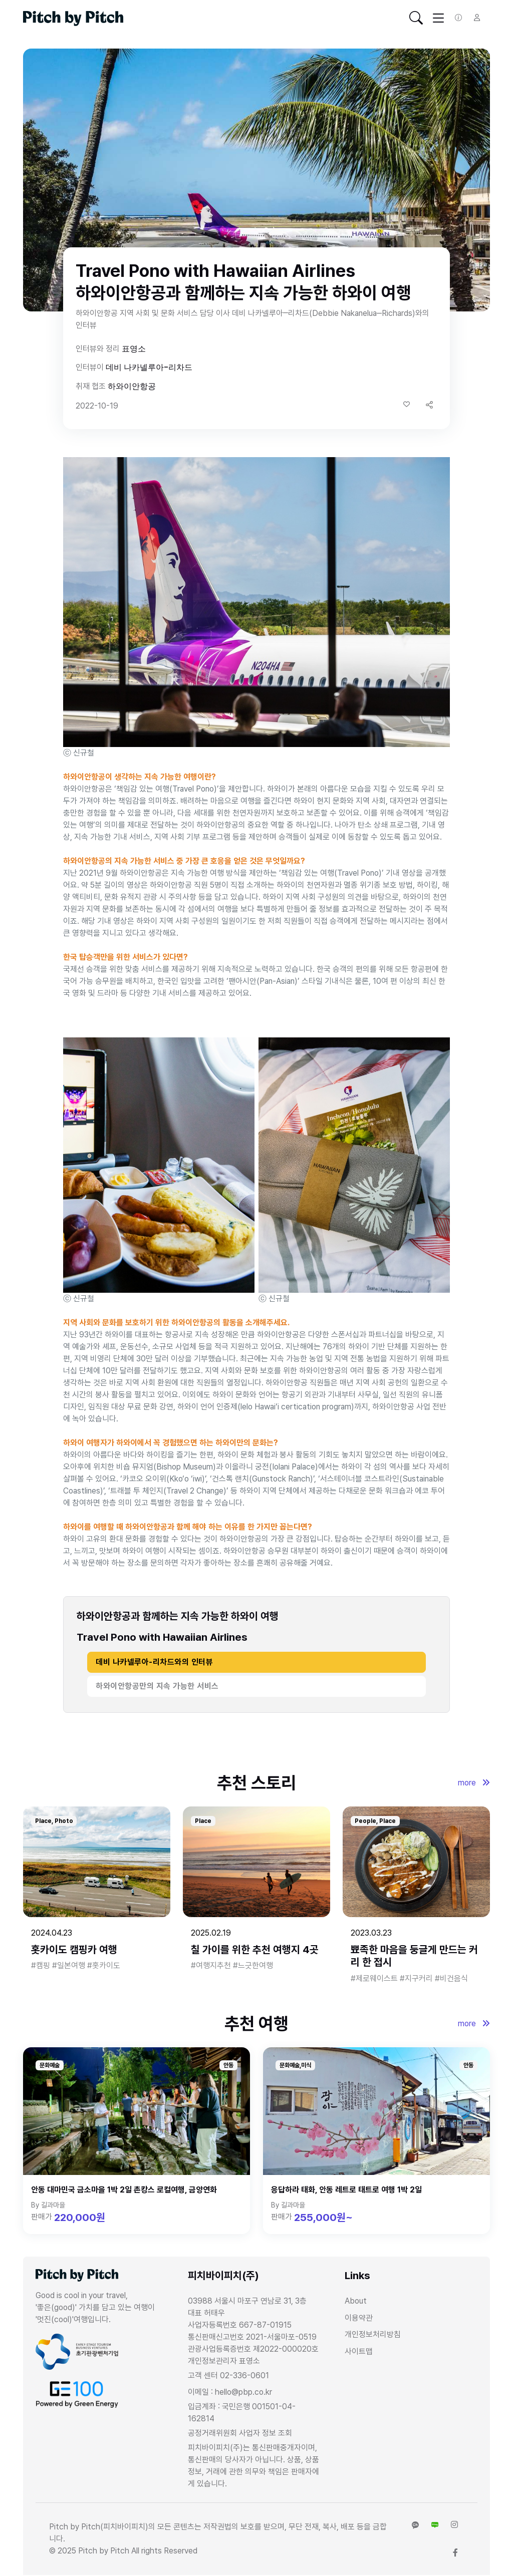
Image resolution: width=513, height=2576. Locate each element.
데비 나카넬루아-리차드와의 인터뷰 (154, 1662)
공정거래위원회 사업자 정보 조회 (240, 2433)
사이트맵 (359, 2351)
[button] (429, 404)
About (356, 2301)
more (474, 1782)
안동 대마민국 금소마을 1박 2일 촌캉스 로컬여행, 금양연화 (124, 2189)
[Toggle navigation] (416, 18)
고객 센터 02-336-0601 (228, 2375)
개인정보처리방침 (373, 2334)
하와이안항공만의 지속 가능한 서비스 (157, 1686)
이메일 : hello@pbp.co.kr (230, 2392)
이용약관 (359, 2318)
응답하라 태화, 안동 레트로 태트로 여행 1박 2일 (346, 2189)
